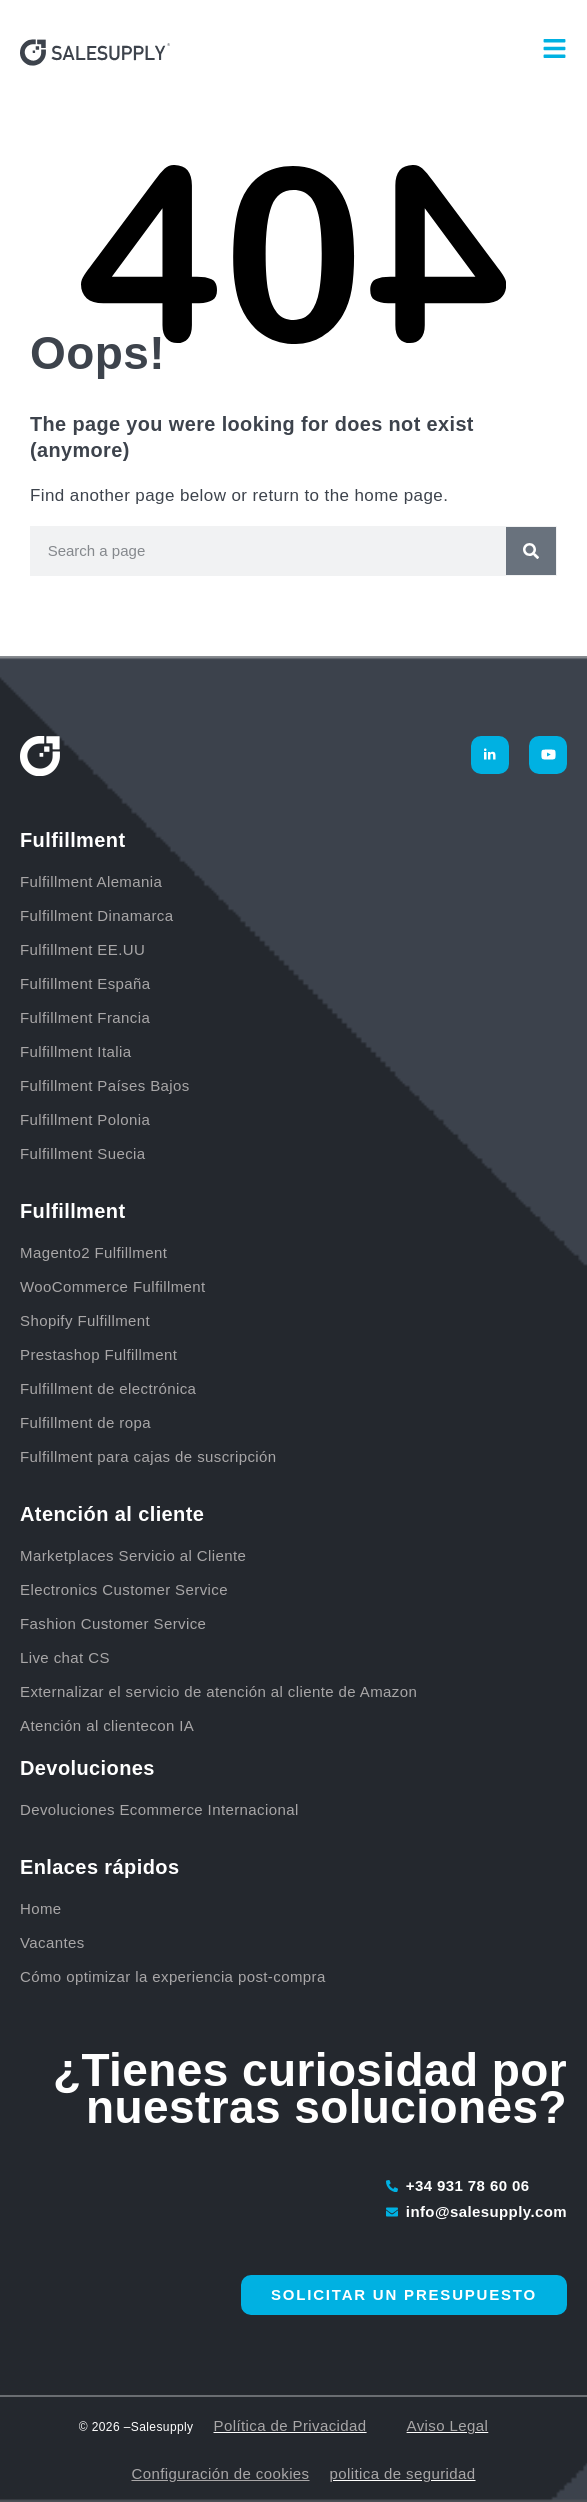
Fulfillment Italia (78, 1051)
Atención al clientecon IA (107, 1725)
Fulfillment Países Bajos (107, 1085)
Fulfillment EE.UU (82, 949)
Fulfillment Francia (87, 1017)
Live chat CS (65, 1657)
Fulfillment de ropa (85, 1422)
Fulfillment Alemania (93, 881)
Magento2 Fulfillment (93, 1252)
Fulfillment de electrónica (108, 1388)
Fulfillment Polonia (87, 1119)
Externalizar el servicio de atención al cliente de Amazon (218, 1691)
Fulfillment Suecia (83, 1153)
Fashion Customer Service (113, 1623)
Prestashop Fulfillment (98, 1354)
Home (41, 1908)
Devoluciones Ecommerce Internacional (159, 1809)
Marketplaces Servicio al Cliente (133, 1555)
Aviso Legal (448, 2425)
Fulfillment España (87, 983)
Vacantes (52, 1942)
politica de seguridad (403, 2473)
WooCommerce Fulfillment (113, 1286)
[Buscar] (531, 551)
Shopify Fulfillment (85, 1320)
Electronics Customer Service (124, 1589)
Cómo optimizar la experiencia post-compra (173, 1976)
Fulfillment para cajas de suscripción (148, 1456)
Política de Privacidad (290, 2425)
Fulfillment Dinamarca (99, 915)
